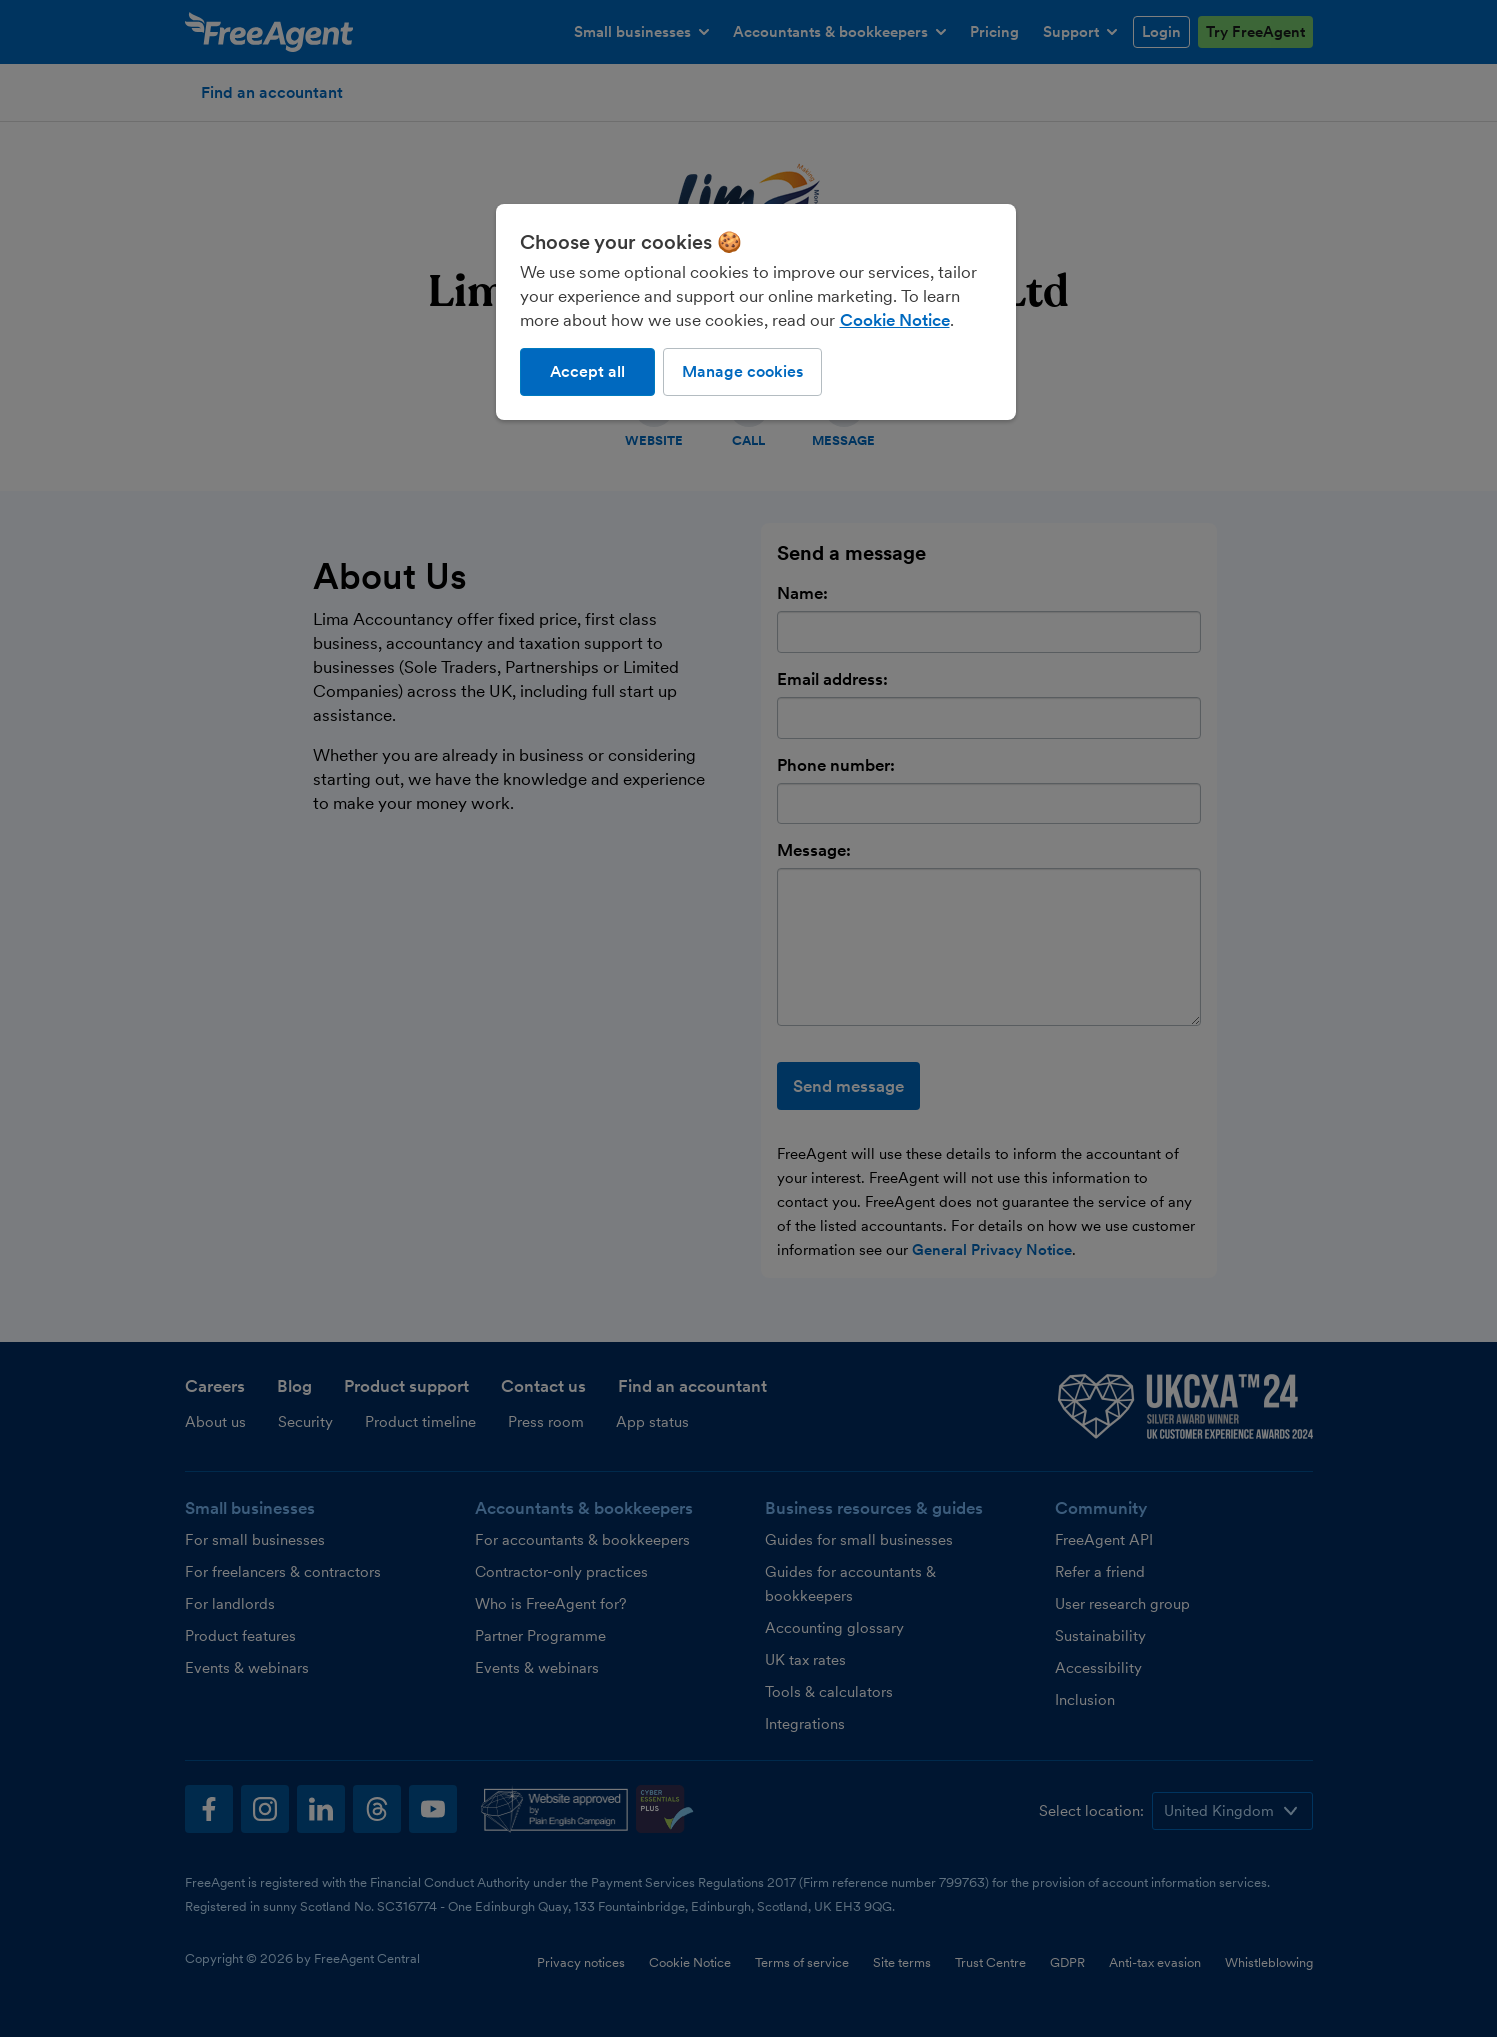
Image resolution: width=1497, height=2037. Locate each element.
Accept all (587, 371)
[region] (756, 312)
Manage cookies (742, 371)
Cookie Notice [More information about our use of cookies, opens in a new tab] (895, 320)
